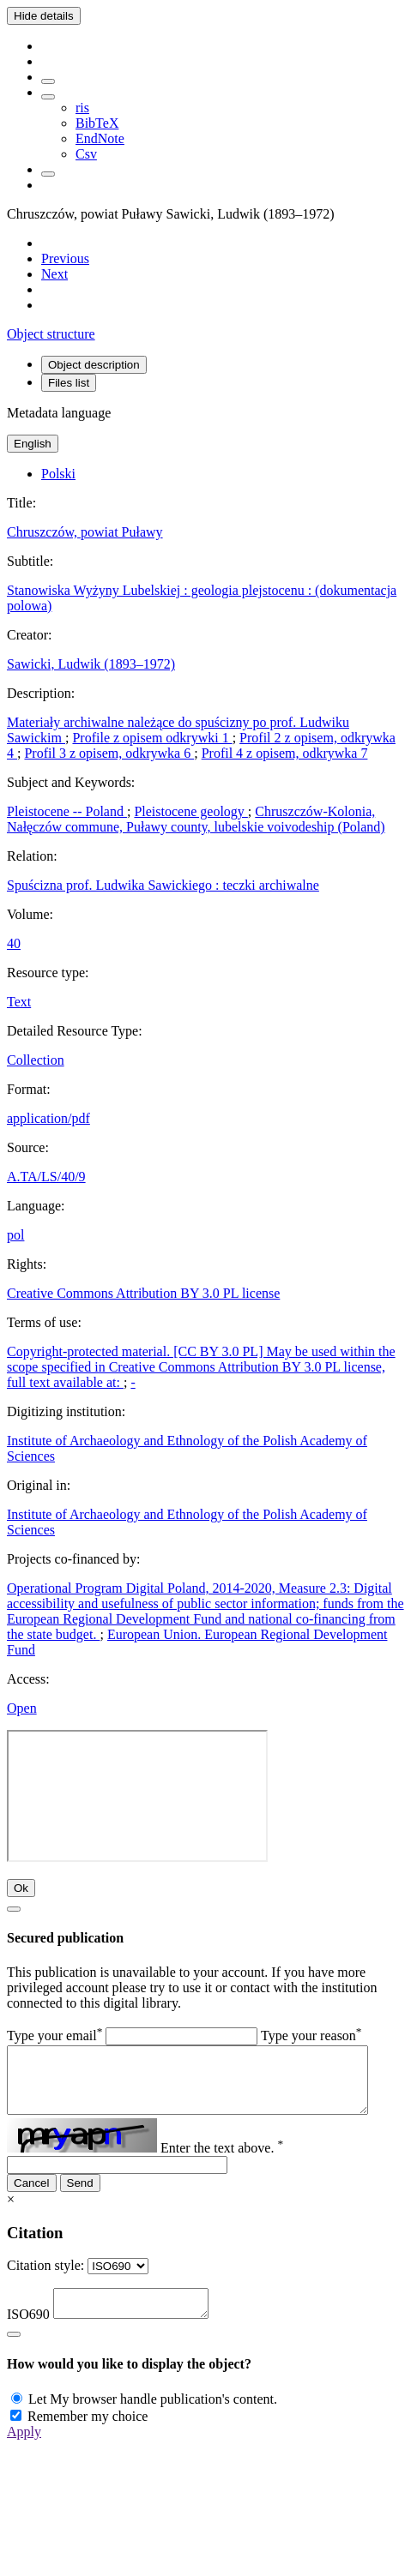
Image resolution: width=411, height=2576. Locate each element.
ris (82, 107)
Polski (58, 473)
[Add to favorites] (48, 81)
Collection (35, 1060)
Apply (24, 2449)
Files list (68, 382)
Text (19, 1001)
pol (15, 1235)
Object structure (51, 334)
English (32, 443)
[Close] (14, 1909)
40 (14, 943)
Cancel (32, 2195)
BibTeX (97, 123)
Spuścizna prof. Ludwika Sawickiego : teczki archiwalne (163, 885)
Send (80, 2195)
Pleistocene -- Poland (67, 811)
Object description (94, 364)
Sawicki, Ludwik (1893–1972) (91, 664)
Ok (21, 1888)
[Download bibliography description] (48, 96)
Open (22, 1708)
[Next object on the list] (54, 274)
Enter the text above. (221, 2160)
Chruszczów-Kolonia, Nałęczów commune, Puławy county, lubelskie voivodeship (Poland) (196, 819)
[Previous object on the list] (65, 258)
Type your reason (311, 2035)
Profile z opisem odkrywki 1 (152, 737)
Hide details (44, 15)
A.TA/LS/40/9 (46, 1176)
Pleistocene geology (190, 811)
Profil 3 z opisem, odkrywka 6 (109, 753)
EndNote (100, 138)
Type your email (54, 2035)
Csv (86, 154)
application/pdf (48, 1118)
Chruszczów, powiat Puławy (85, 532)
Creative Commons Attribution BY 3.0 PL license (143, 1293)
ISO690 (28, 2332)
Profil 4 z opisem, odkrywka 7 (285, 753)
